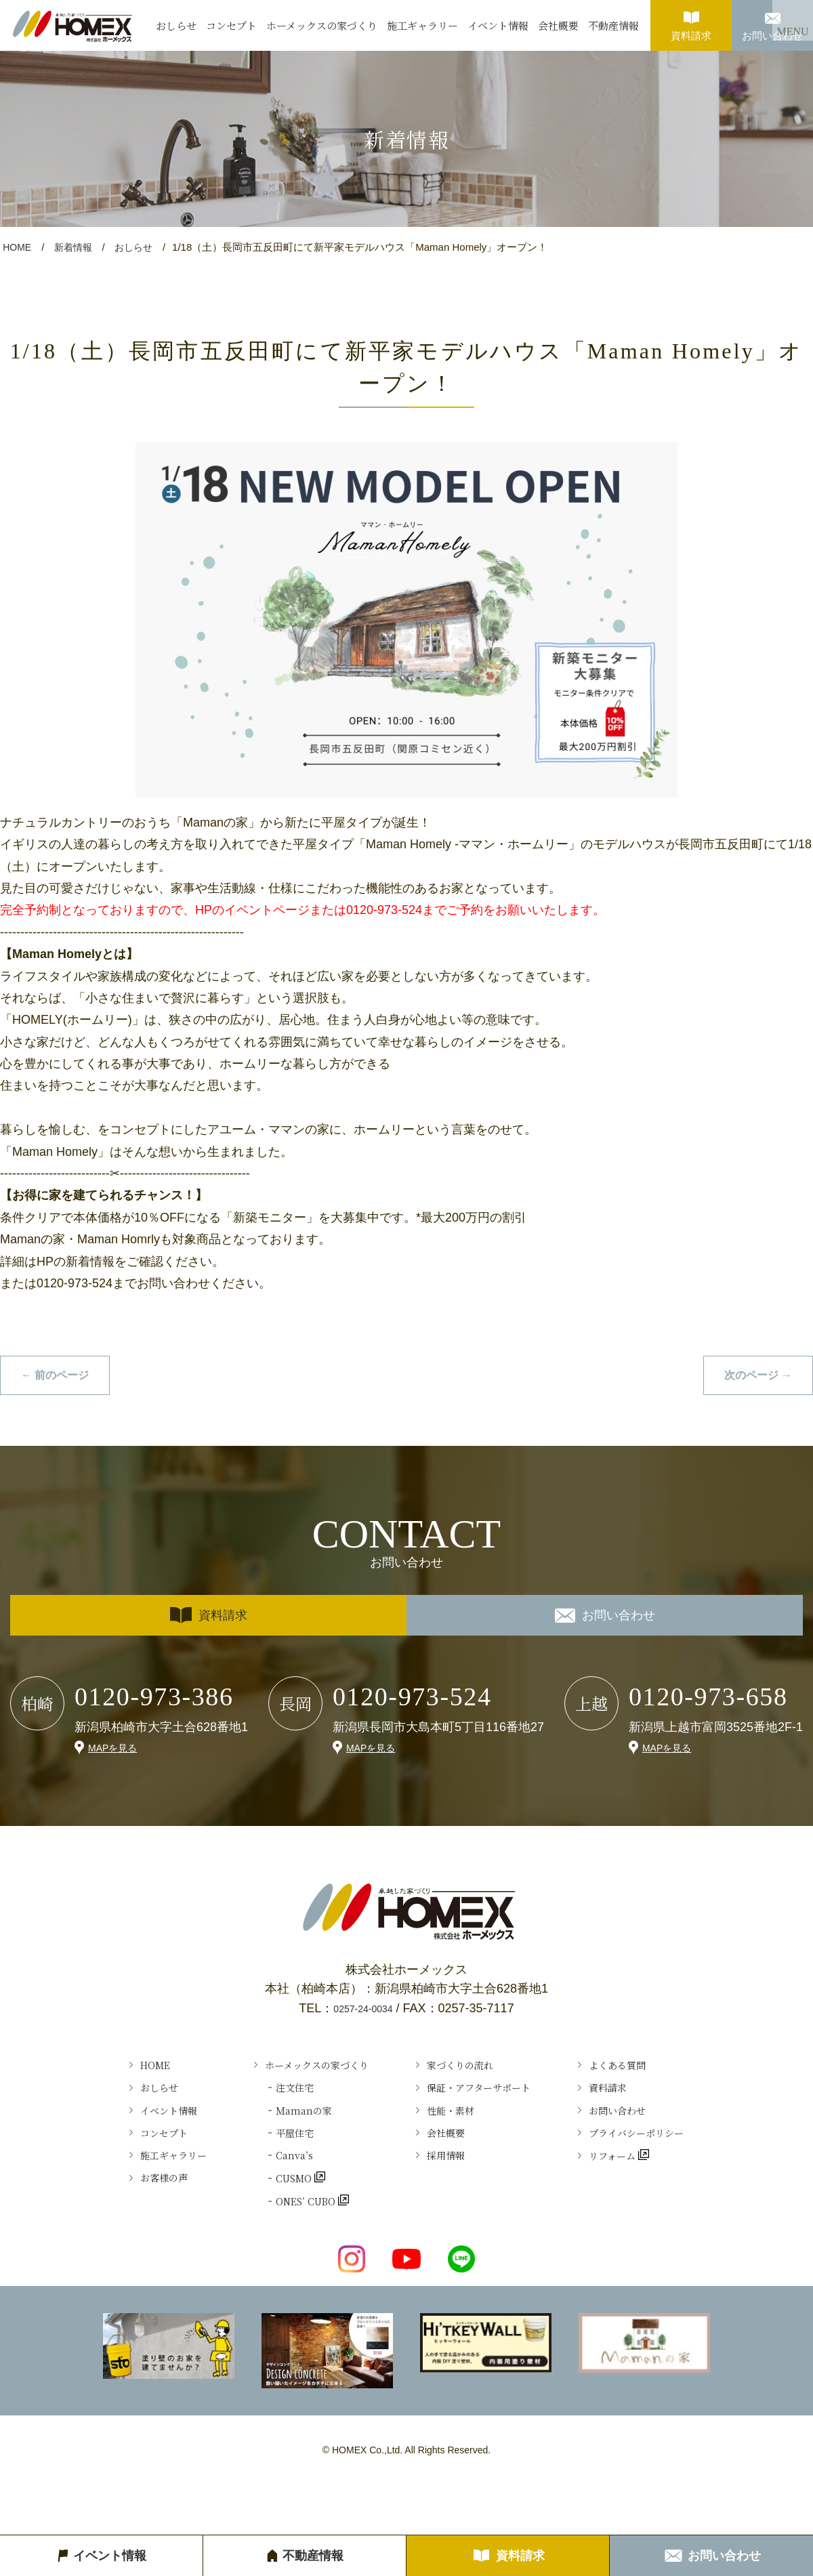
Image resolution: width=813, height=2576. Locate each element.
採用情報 (447, 2189)
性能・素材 (453, 2129)
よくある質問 (651, 2070)
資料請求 (691, 20)
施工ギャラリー (422, 25)
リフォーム (647, 2189)
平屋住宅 (267, 2159)
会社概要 (558, 25)
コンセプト (231, 25)
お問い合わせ (772, 20)
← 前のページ (59, 1376)
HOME (18, 247)
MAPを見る (116, 1750)
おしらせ (176, 25)
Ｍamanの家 (278, 2129)
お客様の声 (118, 2219)
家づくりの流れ (466, 2070)
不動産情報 (613, 25)
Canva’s (266, 2189)
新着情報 (76, 247)
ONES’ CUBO (283, 2249)
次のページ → (753, 1376)
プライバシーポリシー (675, 2159)
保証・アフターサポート (490, 2100)
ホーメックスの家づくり (321, 25)
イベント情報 (497, 25)
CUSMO (268, 2219)
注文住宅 (267, 2100)
